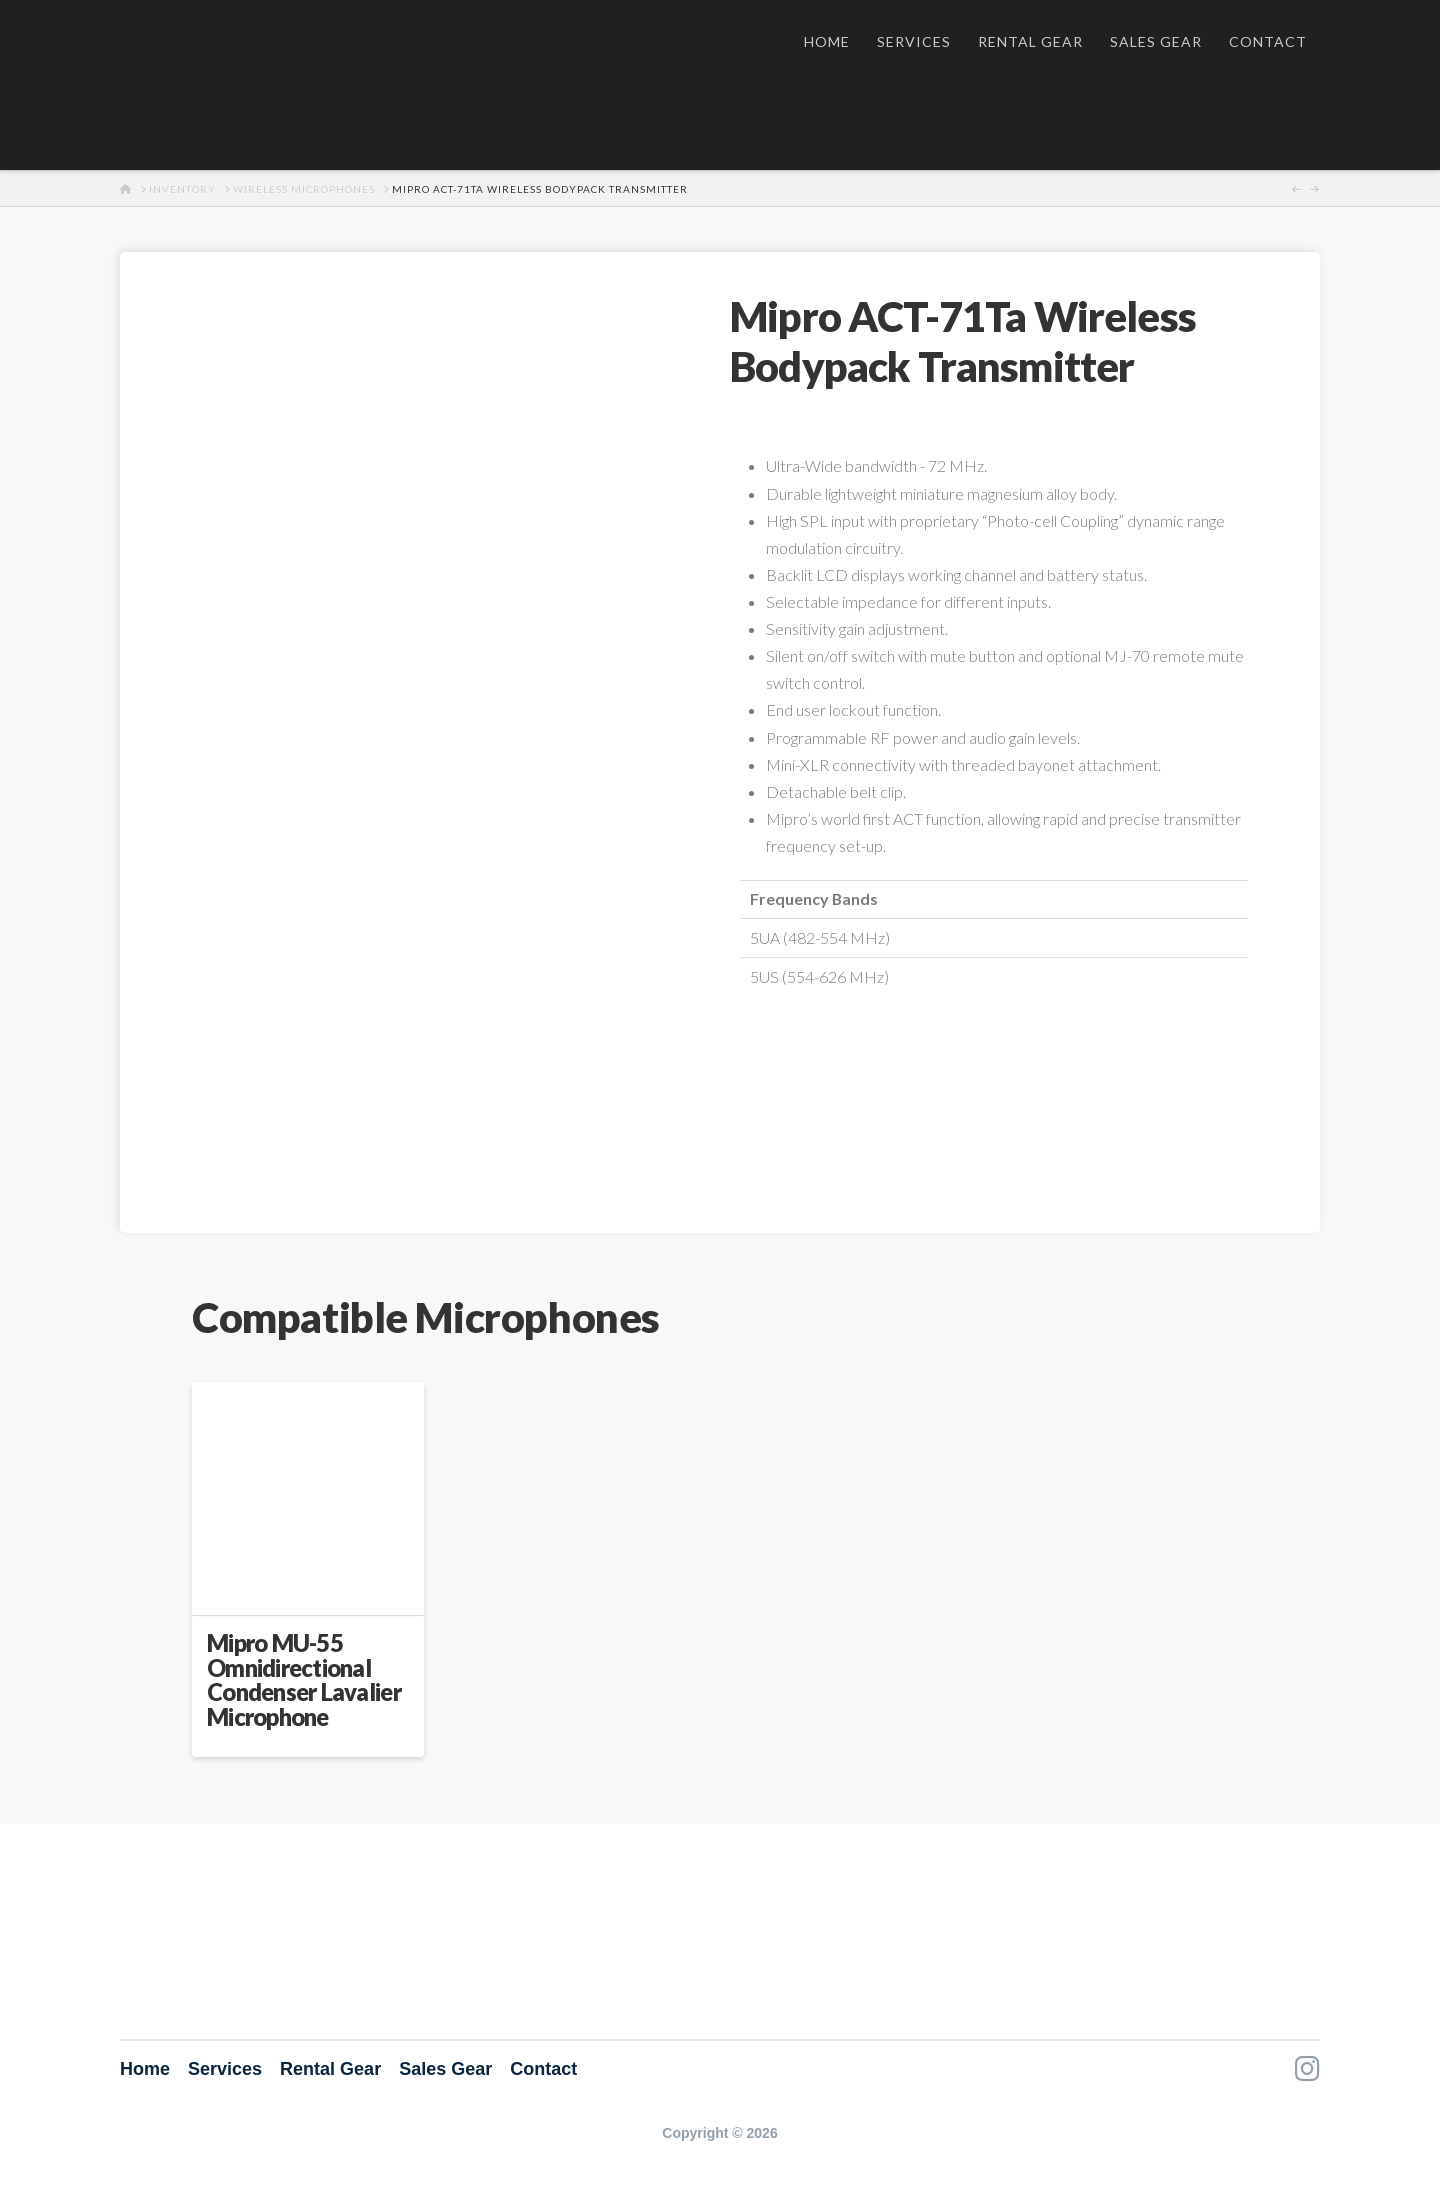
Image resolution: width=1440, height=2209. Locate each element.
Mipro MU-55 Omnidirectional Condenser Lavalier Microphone (304, 1680)
